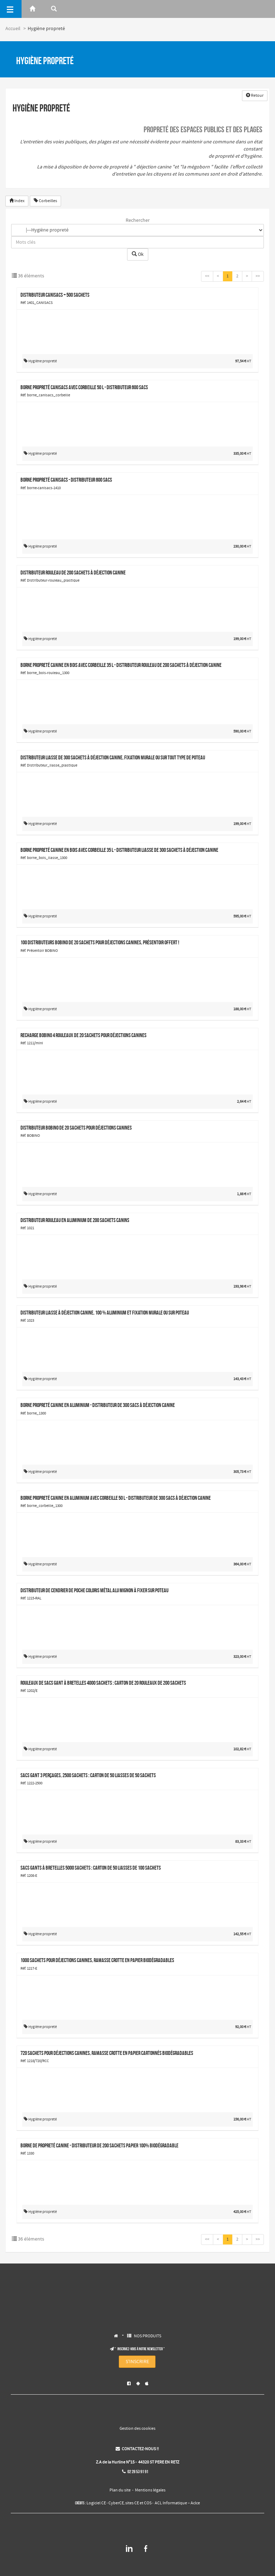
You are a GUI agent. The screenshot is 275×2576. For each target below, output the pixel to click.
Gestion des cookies (137, 2429)
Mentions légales (150, 2490)
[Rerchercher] (54, 9)
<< (207, 276)
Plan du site (120, 2490)
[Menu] (11, 9)
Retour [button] (255, 96)
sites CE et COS (138, 2503)
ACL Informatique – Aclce (177, 2503)
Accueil (12, 28)
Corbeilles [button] (45, 201)
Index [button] (16, 201)
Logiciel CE (96, 2503)
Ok (138, 254)
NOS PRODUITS (147, 2336)
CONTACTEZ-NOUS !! (137, 2449)
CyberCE (116, 2503)
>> (258, 276)
